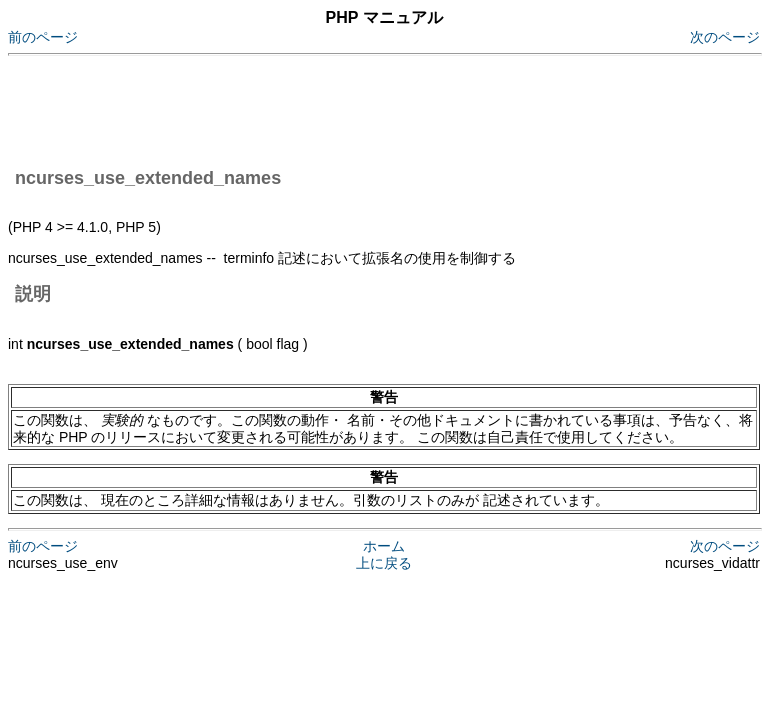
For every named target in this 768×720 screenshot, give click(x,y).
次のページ (725, 37)
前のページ (43, 37)
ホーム (384, 546)
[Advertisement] (372, 108)
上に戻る (384, 563)
